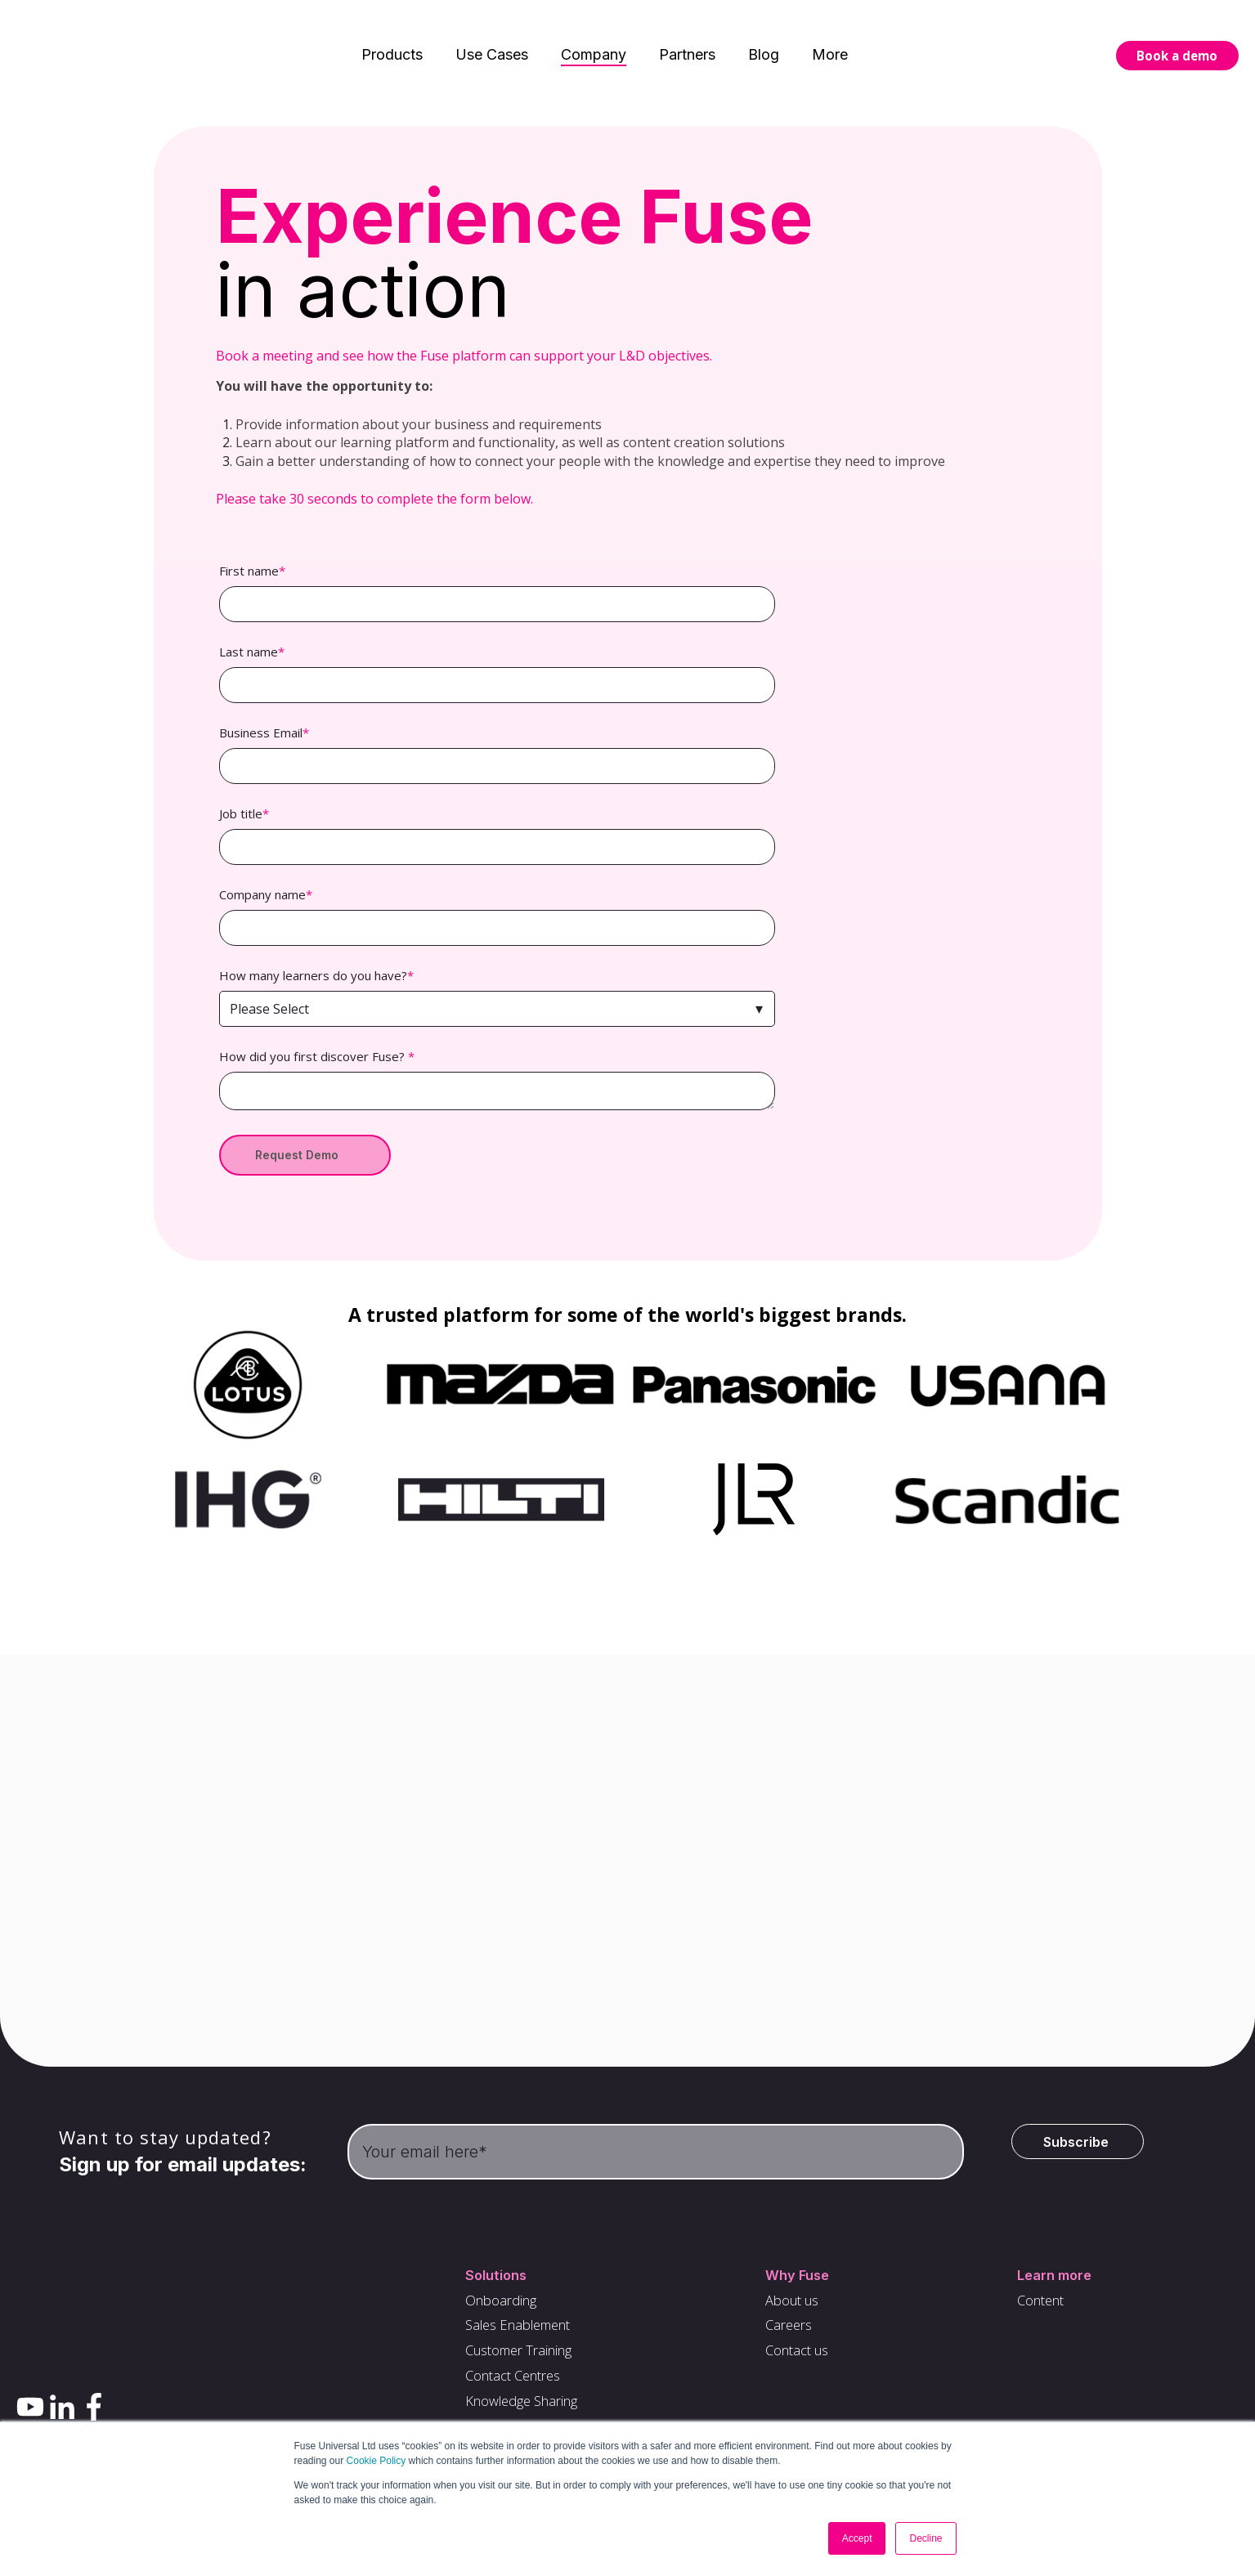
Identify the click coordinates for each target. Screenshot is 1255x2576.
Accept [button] (857, 2538)
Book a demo (1176, 33)
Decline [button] (925, 2538)
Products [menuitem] (392, 32)
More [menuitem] (830, 32)
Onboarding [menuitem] (496, 2304)
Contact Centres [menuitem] (511, 2386)
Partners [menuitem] (687, 32)
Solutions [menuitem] (490, 2278)
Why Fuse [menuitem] (800, 2278)
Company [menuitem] (593, 32)
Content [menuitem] (1044, 2304)
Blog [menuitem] (763, 32)
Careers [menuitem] (791, 2331)
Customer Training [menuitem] (517, 2358)
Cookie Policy (376, 2460)
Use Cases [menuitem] (491, 32)
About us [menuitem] (796, 2304)
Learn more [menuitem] (1058, 2278)
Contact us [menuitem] (801, 2358)
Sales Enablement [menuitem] (517, 2331)
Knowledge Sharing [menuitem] (521, 2413)
